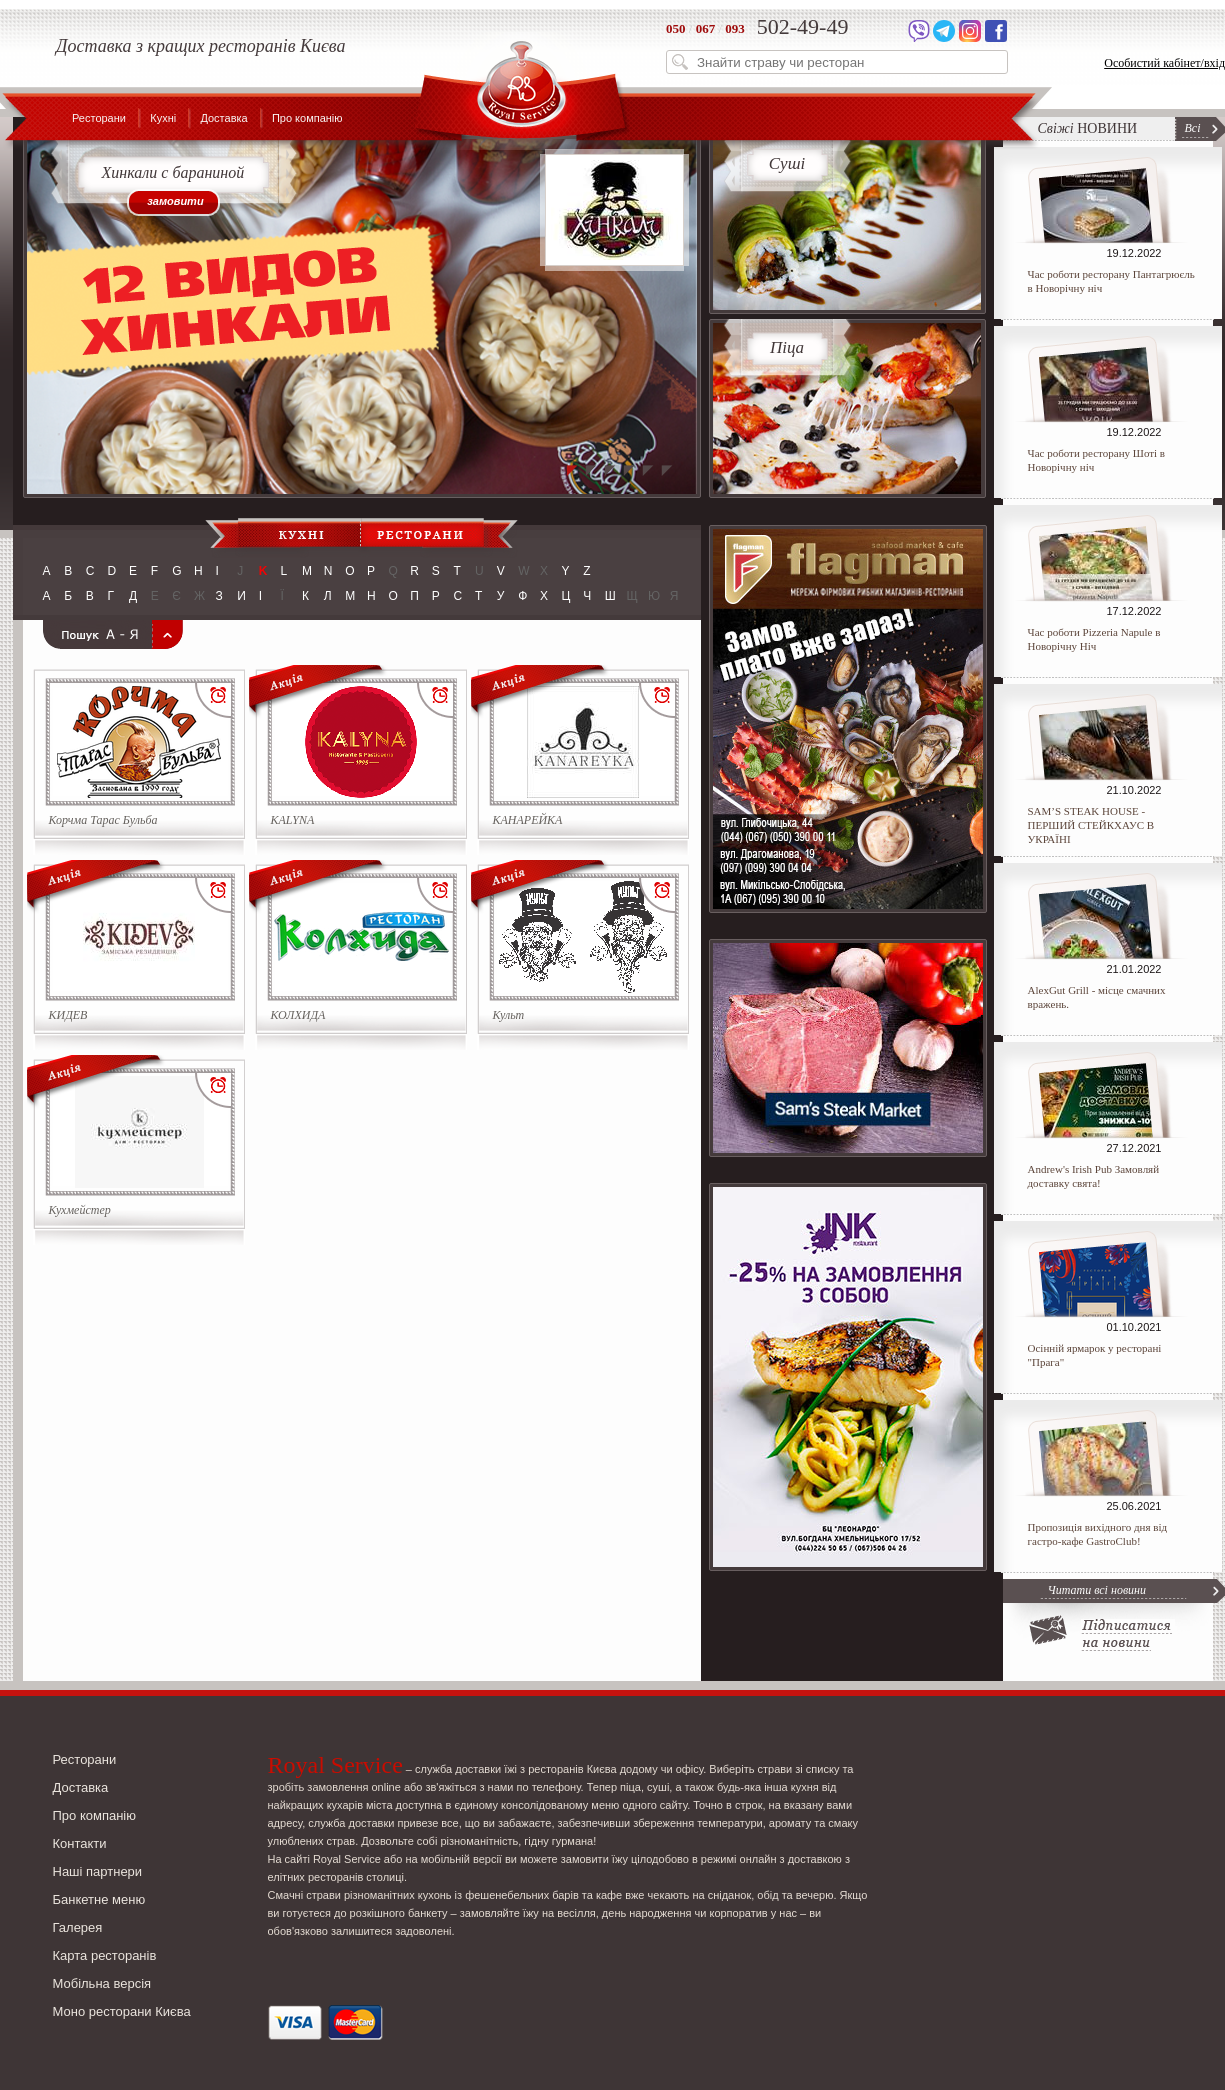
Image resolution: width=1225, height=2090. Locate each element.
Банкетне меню (99, 1899)
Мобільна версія (102, 1983)
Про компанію (307, 118)
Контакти (80, 1843)
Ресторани (99, 118)
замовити (175, 201)
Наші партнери (98, 1871)
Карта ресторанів (105, 1955)
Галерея (78, 1927)
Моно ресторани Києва (122, 2011)
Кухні (163, 118)
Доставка (223, 118)
